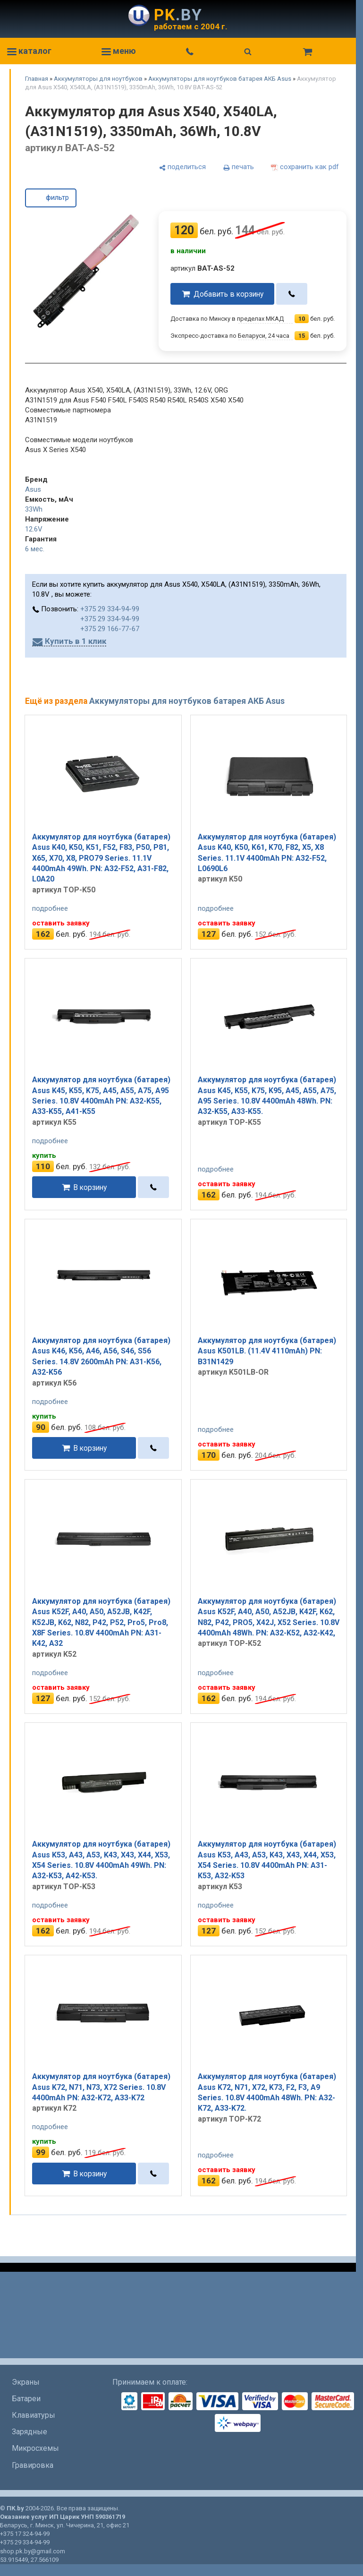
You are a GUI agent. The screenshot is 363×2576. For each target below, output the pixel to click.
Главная (36, 78)
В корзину (90, 1187)
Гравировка (32, 2465)
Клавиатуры (33, 2415)
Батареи (26, 2398)
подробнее (50, 908)
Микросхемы (35, 2448)
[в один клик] (292, 294)
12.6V (33, 529)
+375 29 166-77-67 (109, 629)
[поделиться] (182, 167)
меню (118, 51)
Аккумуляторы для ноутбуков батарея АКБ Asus (219, 78)
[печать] (238, 167)
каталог (29, 51)
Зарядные (29, 2431)
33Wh (33, 509)
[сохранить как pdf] (304, 167)
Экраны (26, 2382)
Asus (33, 489)
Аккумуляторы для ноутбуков (98, 78)
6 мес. (34, 549)
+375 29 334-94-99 (109, 609)
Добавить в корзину (228, 294)
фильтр (51, 197)
